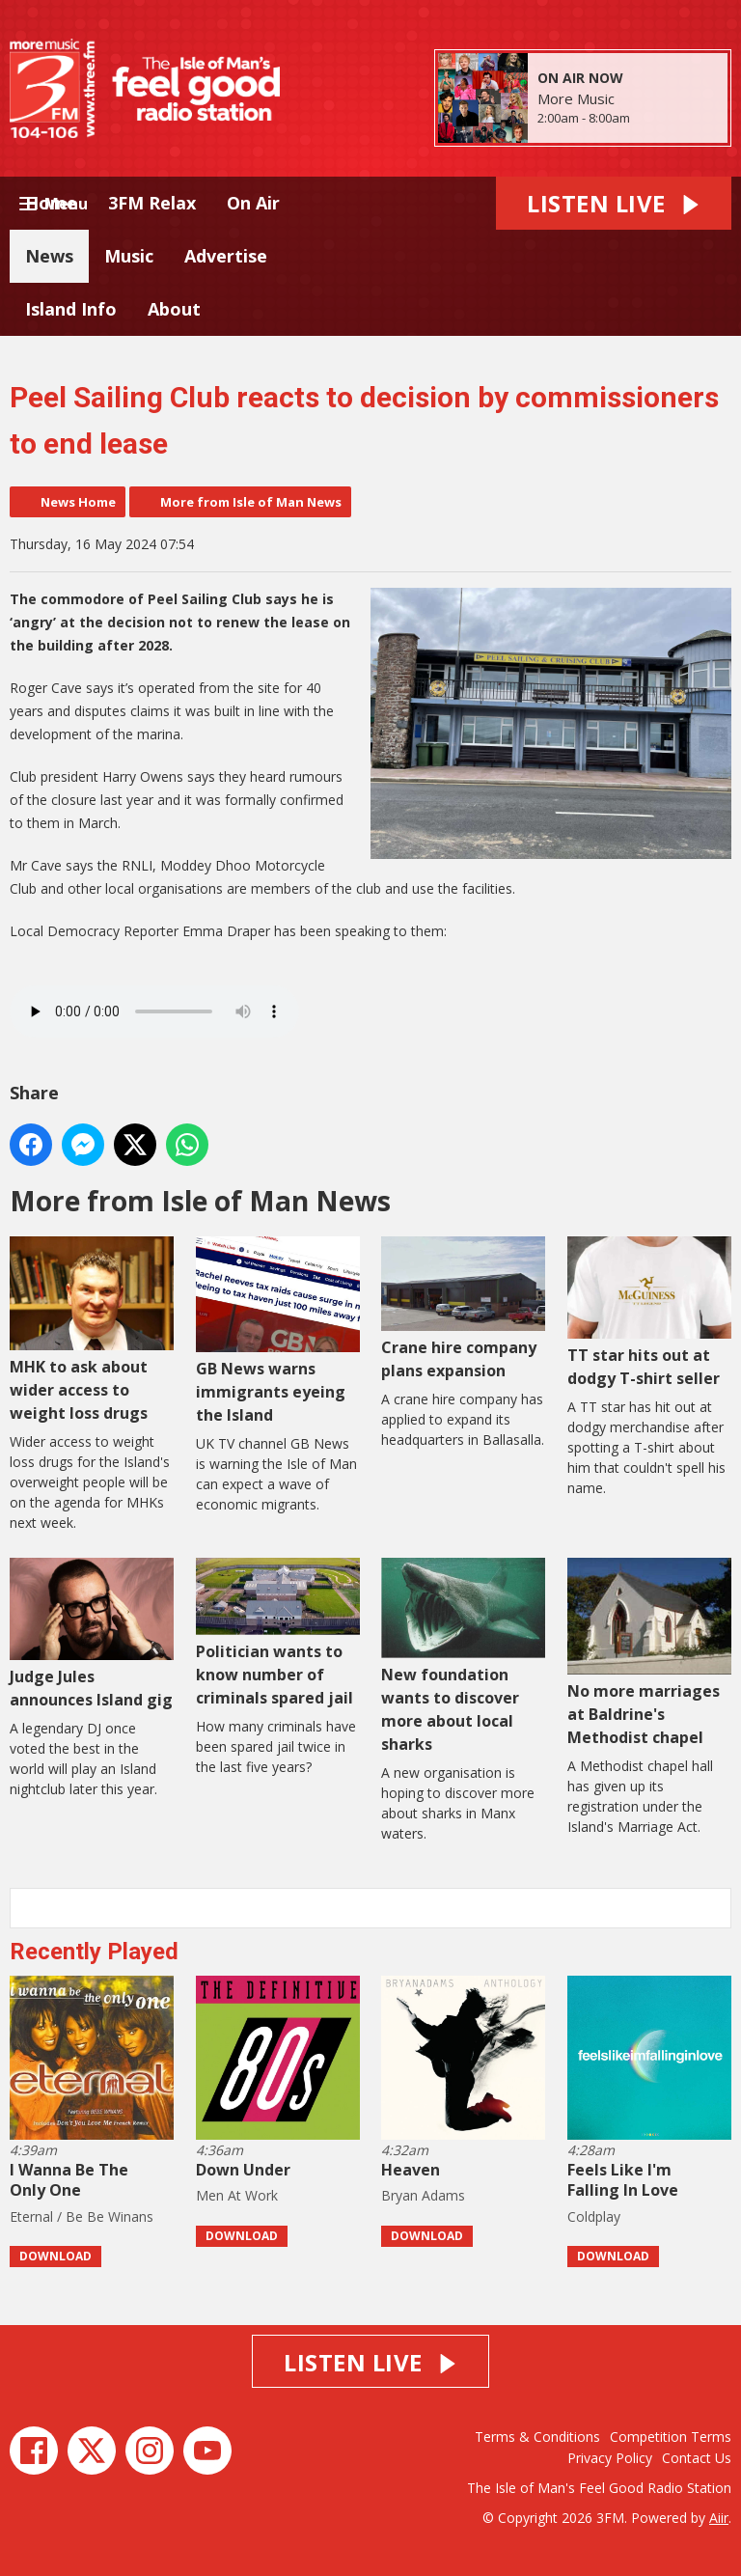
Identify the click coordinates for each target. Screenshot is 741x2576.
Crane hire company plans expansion (463, 1308)
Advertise (225, 255)
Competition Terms (670, 2436)
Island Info (71, 308)
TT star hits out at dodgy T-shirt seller (649, 1312)
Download (55, 2256)
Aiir (718, 2517)
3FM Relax (152, 202)
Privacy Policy (609, 2458)
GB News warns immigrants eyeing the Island (278, 1331)
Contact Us (696, 2458)
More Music (576, 98)
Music (128, 255)
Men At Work (237, 2195)
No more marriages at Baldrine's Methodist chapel (649, 1653)
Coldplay (593, 2216)
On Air (253, 202)
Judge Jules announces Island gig (92, 1634)
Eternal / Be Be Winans (81, 2216)
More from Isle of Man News (251, 502)
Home (51, 202)
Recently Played (94, 1951)
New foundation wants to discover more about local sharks (463, 1656)
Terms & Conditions (537, 2436)
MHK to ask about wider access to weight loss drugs (92, 1329)
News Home (78, 502)
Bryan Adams (423, 2195)
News (49, 255)
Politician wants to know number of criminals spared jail (278, 1633)
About (174, 308)
